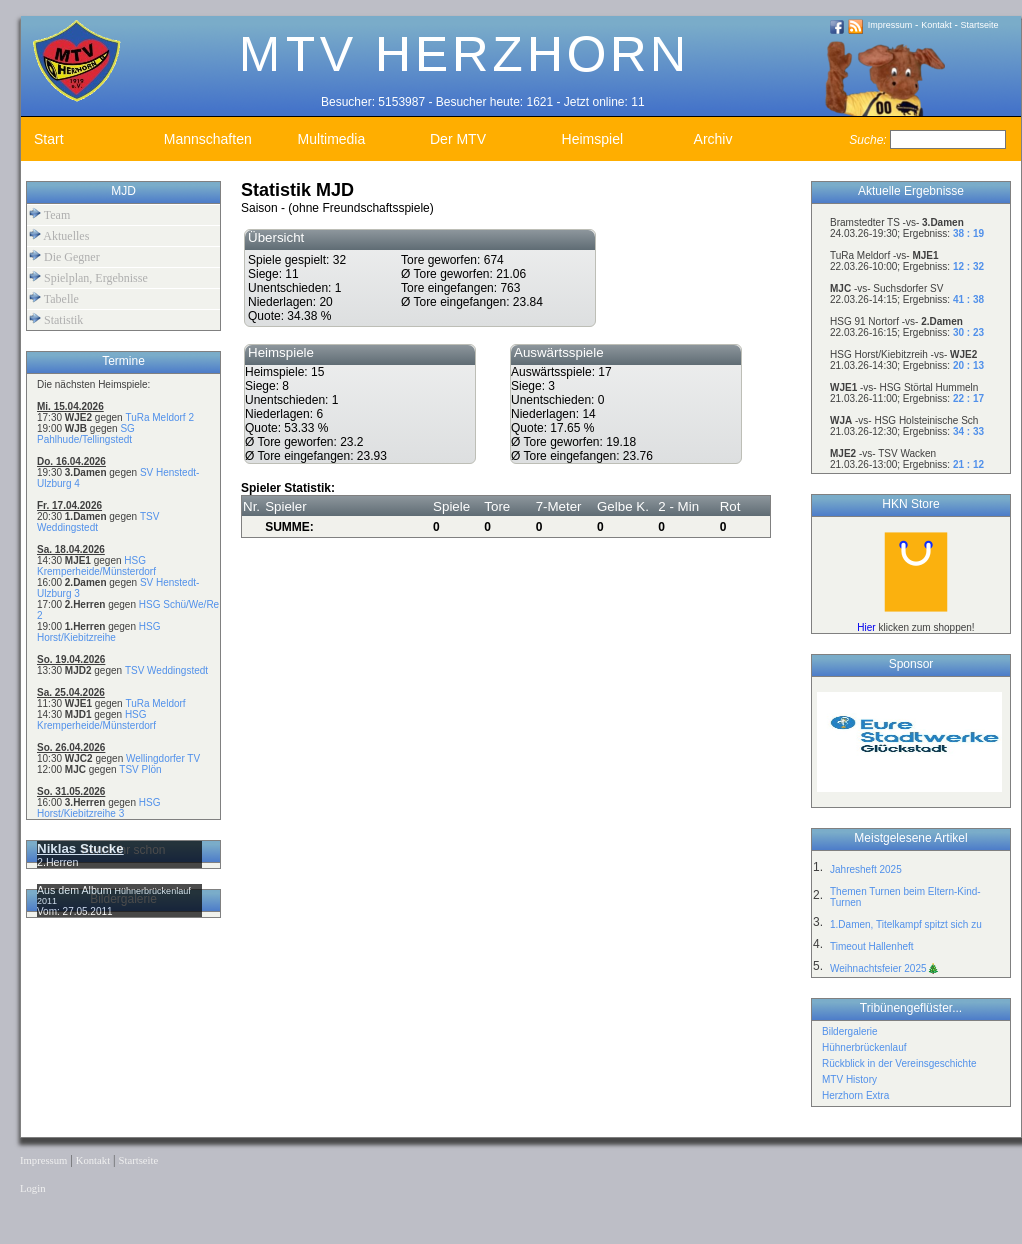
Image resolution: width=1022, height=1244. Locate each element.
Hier (866, 627)
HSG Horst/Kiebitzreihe (98, 632)
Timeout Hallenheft (872, 946)
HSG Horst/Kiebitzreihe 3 (98, 808)
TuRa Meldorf (155, 703)
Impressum (890, 25)
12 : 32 (968, 266)
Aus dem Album (76, 890)
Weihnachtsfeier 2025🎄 (884, 968)
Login (32, 1188)
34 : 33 (968, 431)
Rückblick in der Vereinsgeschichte (899, 1063)
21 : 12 (968, 464)
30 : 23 (968, 332)
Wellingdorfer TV (163, 758)
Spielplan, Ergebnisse (88, 277)
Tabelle (54, 298)
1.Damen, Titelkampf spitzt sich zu (906, 924)
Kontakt (936, 25)
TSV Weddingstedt (166, 670)
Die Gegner (64, 256)
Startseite (980, 25)
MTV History (849, 1079)
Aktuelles (59, 235)
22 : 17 (968, 398)
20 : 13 (968, 365)
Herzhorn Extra (855, 1095)
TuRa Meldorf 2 (159, 417)
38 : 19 (968, 233)
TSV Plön (140, 769)
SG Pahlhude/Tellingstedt (86, 434)
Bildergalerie (850, 1031)
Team (49, 214)
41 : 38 (968, 299)
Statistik (56, 319)
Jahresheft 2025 (866, 869)
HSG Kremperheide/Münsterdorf (96, 566)
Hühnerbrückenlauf (864, 1047)
